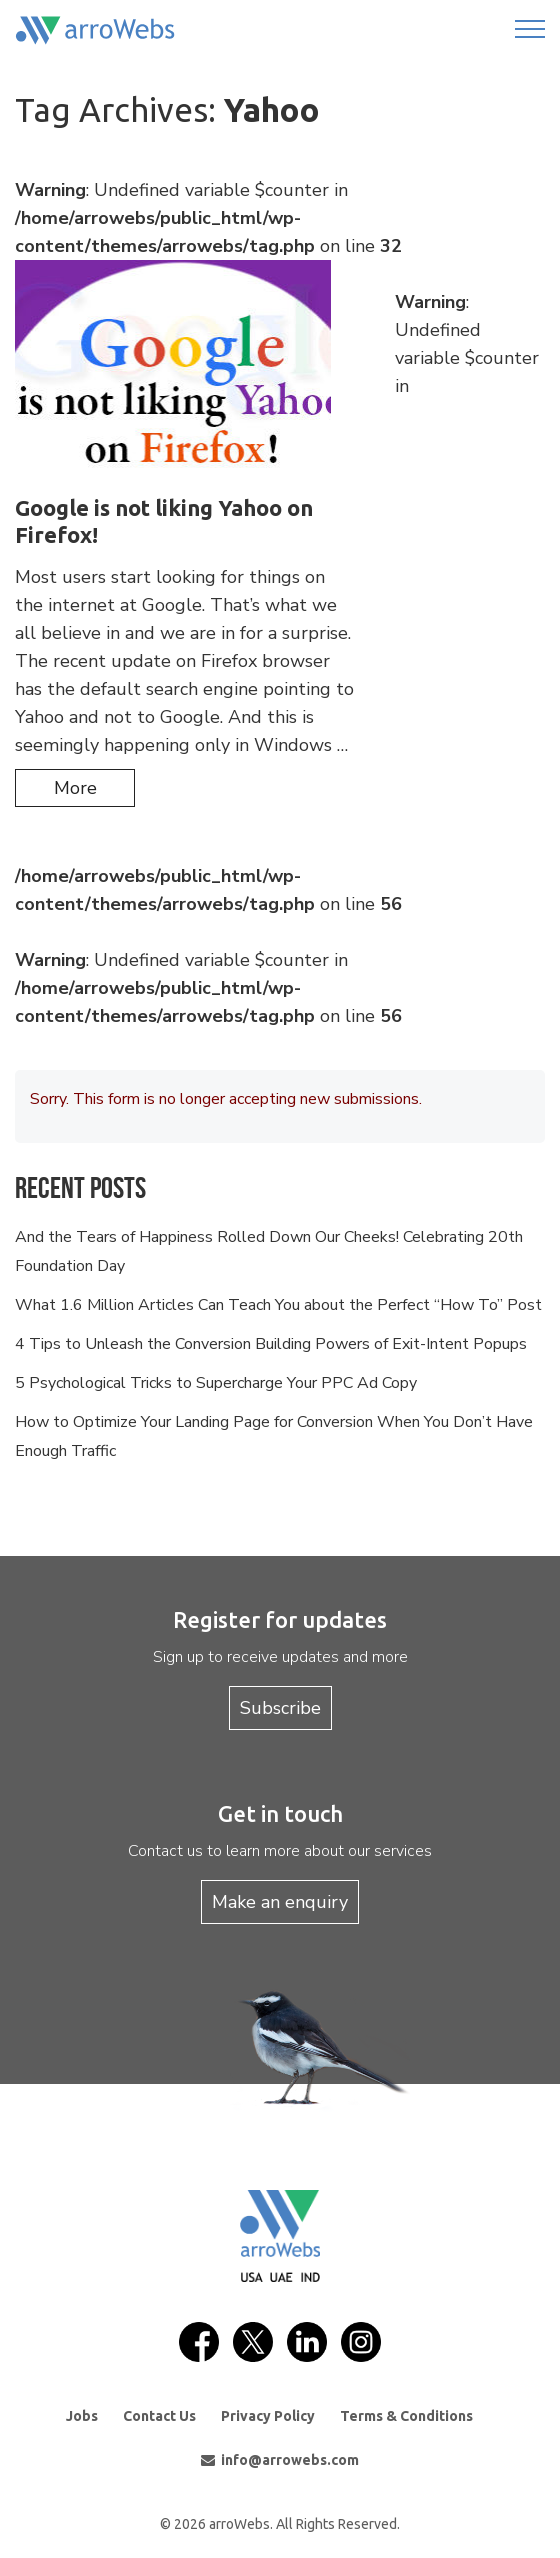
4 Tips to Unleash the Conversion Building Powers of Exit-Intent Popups (271, 1344)
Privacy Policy (268, 2416)
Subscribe (280, 1708)
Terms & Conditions (406, 2416)
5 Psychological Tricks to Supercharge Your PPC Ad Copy (216, 1383)
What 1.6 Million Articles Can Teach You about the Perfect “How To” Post (278, 1305)
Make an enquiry (280, 1902)
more (75, 788)
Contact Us (159, 2416)
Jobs (82, 2416)
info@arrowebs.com (280, 2460)
